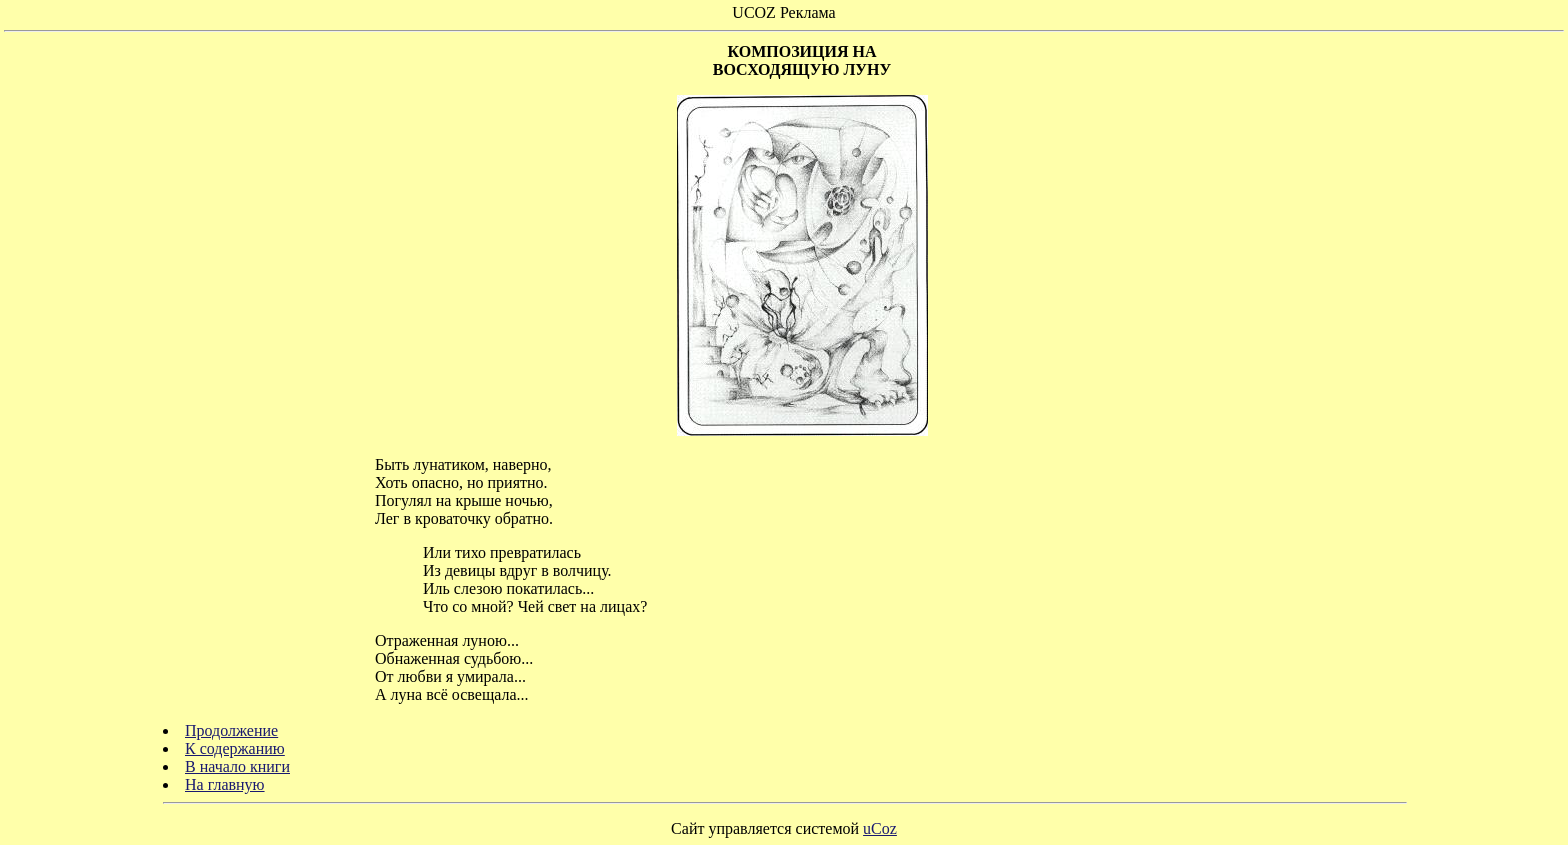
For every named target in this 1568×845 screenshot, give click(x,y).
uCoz (880, 828)
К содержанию (235, 748)
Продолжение (231, 730)
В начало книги (237, 766)
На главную (225, 784)
